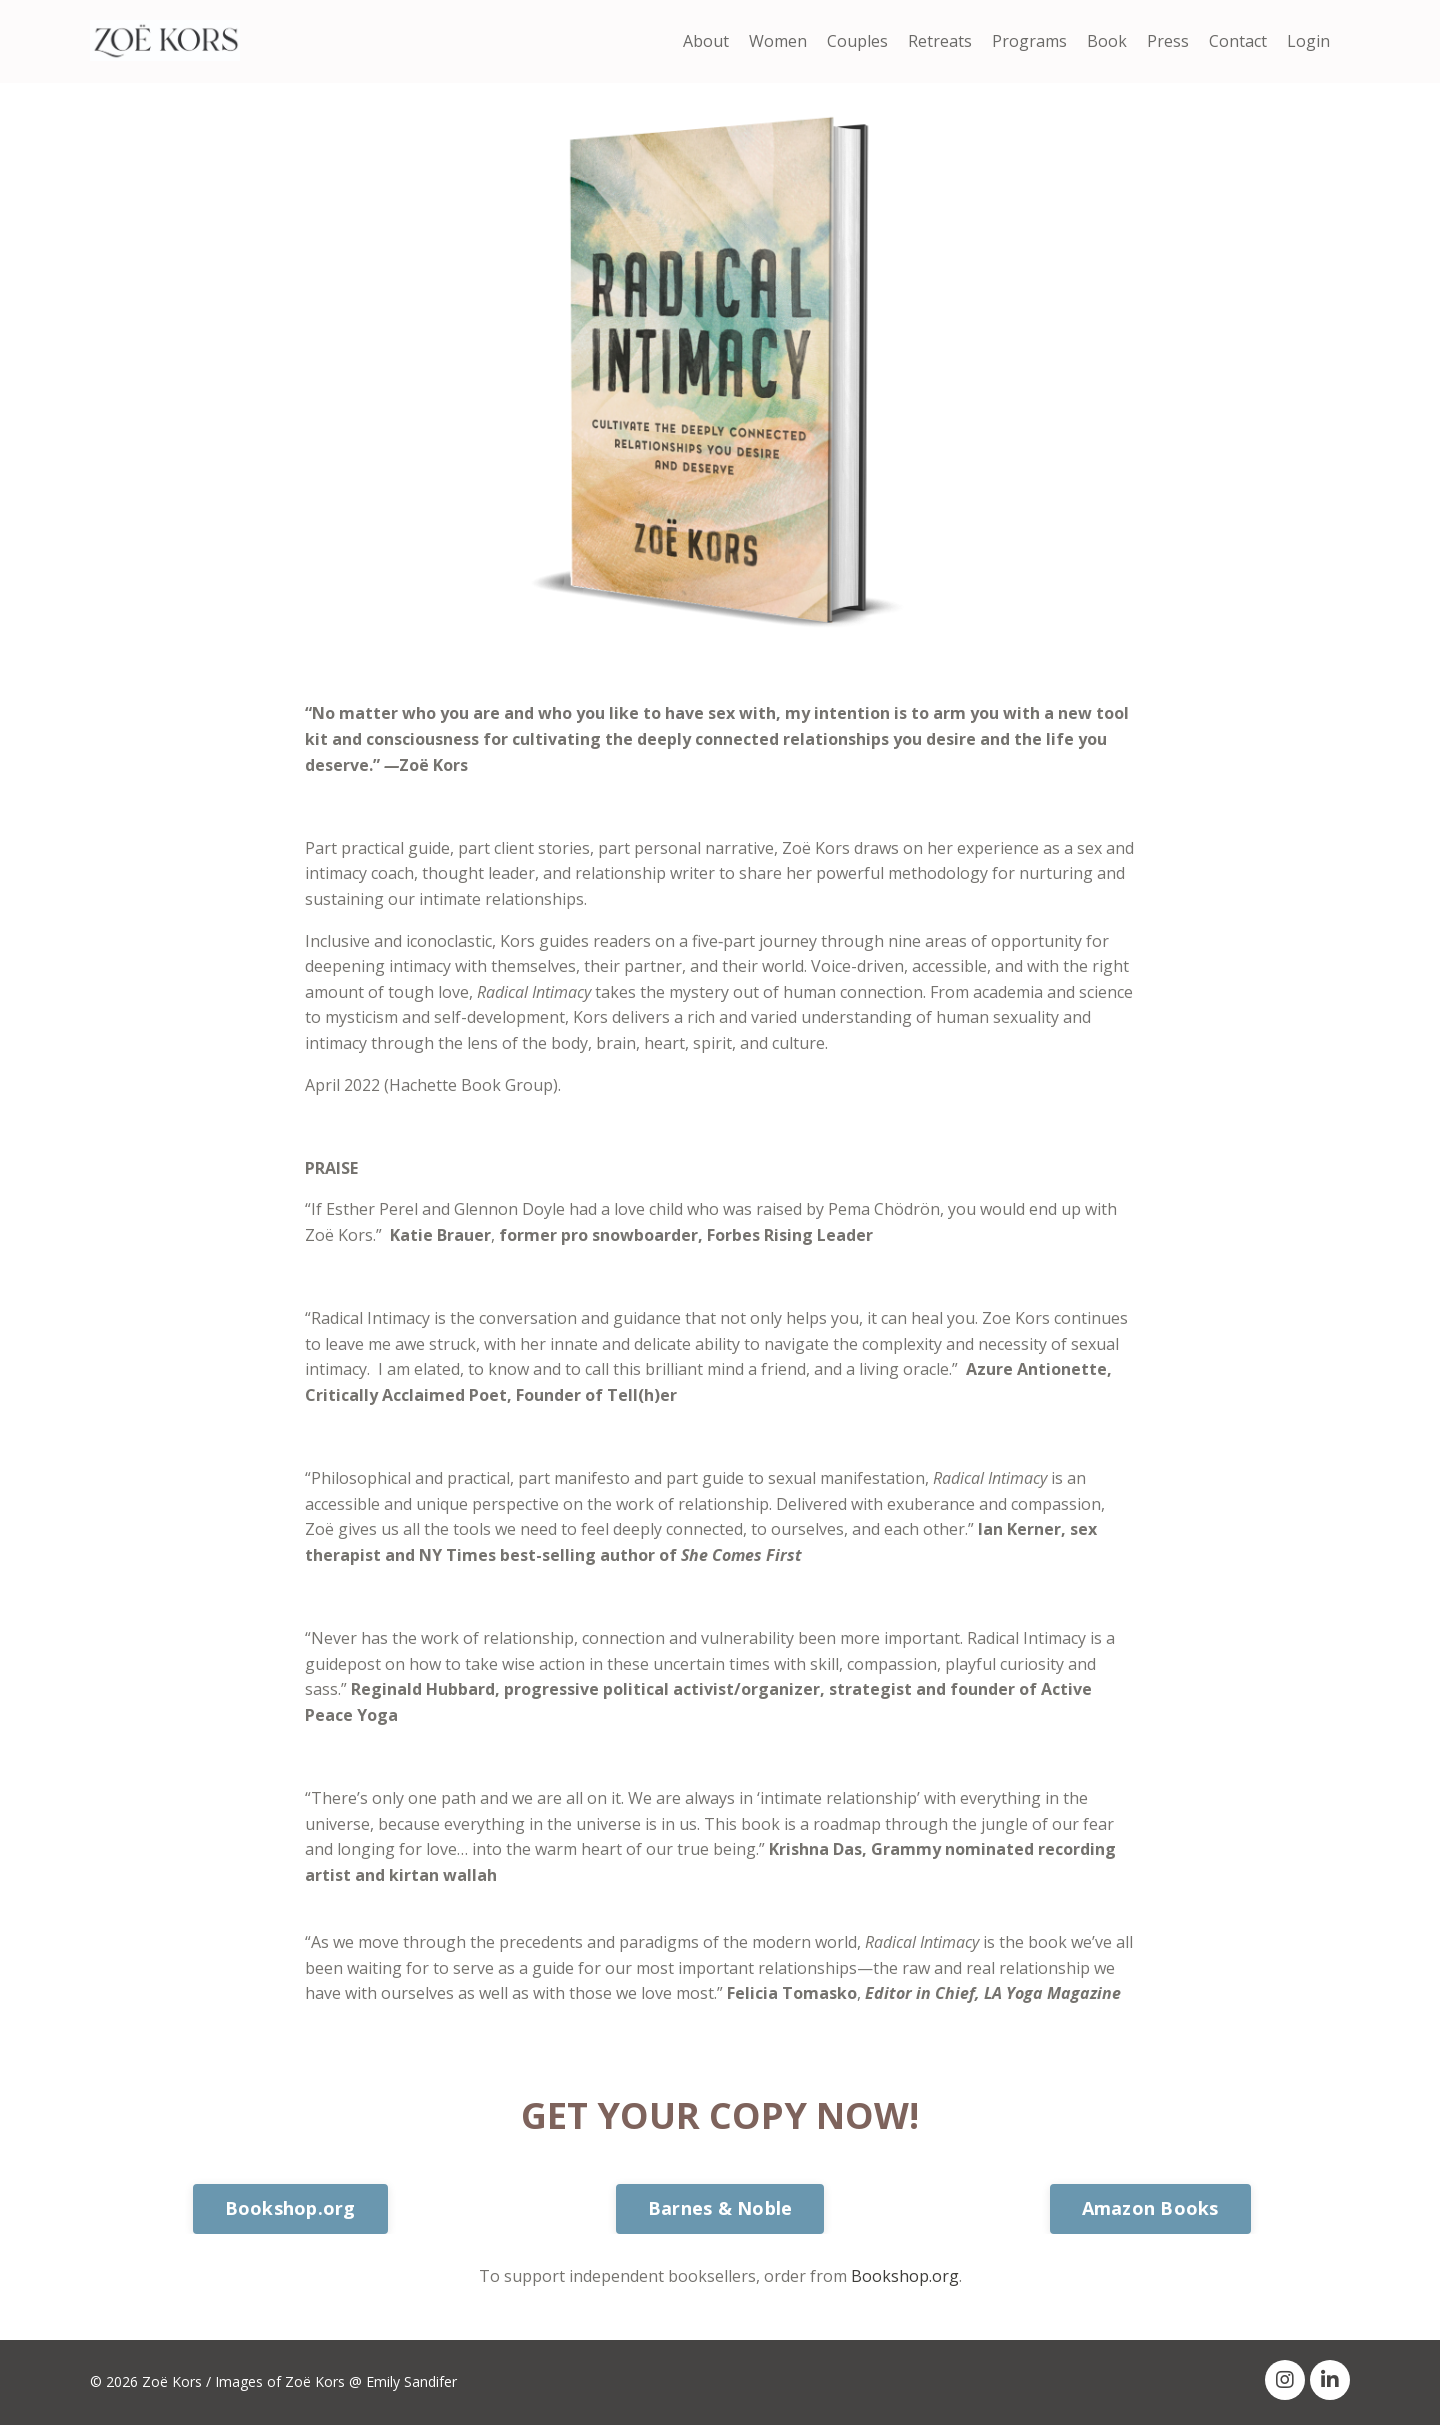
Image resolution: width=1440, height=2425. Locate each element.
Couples (857, 41)
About (706, 41)
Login (1308, 41)
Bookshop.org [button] (290, 2208)
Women (778, 41)
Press (1168, 41)
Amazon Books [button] (1150, 2208)
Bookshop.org (905, 2276)
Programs (1029, 41)
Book (1107, 41)
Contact (1238, 41)
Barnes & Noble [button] (720, 2208)
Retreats (940, 41)
